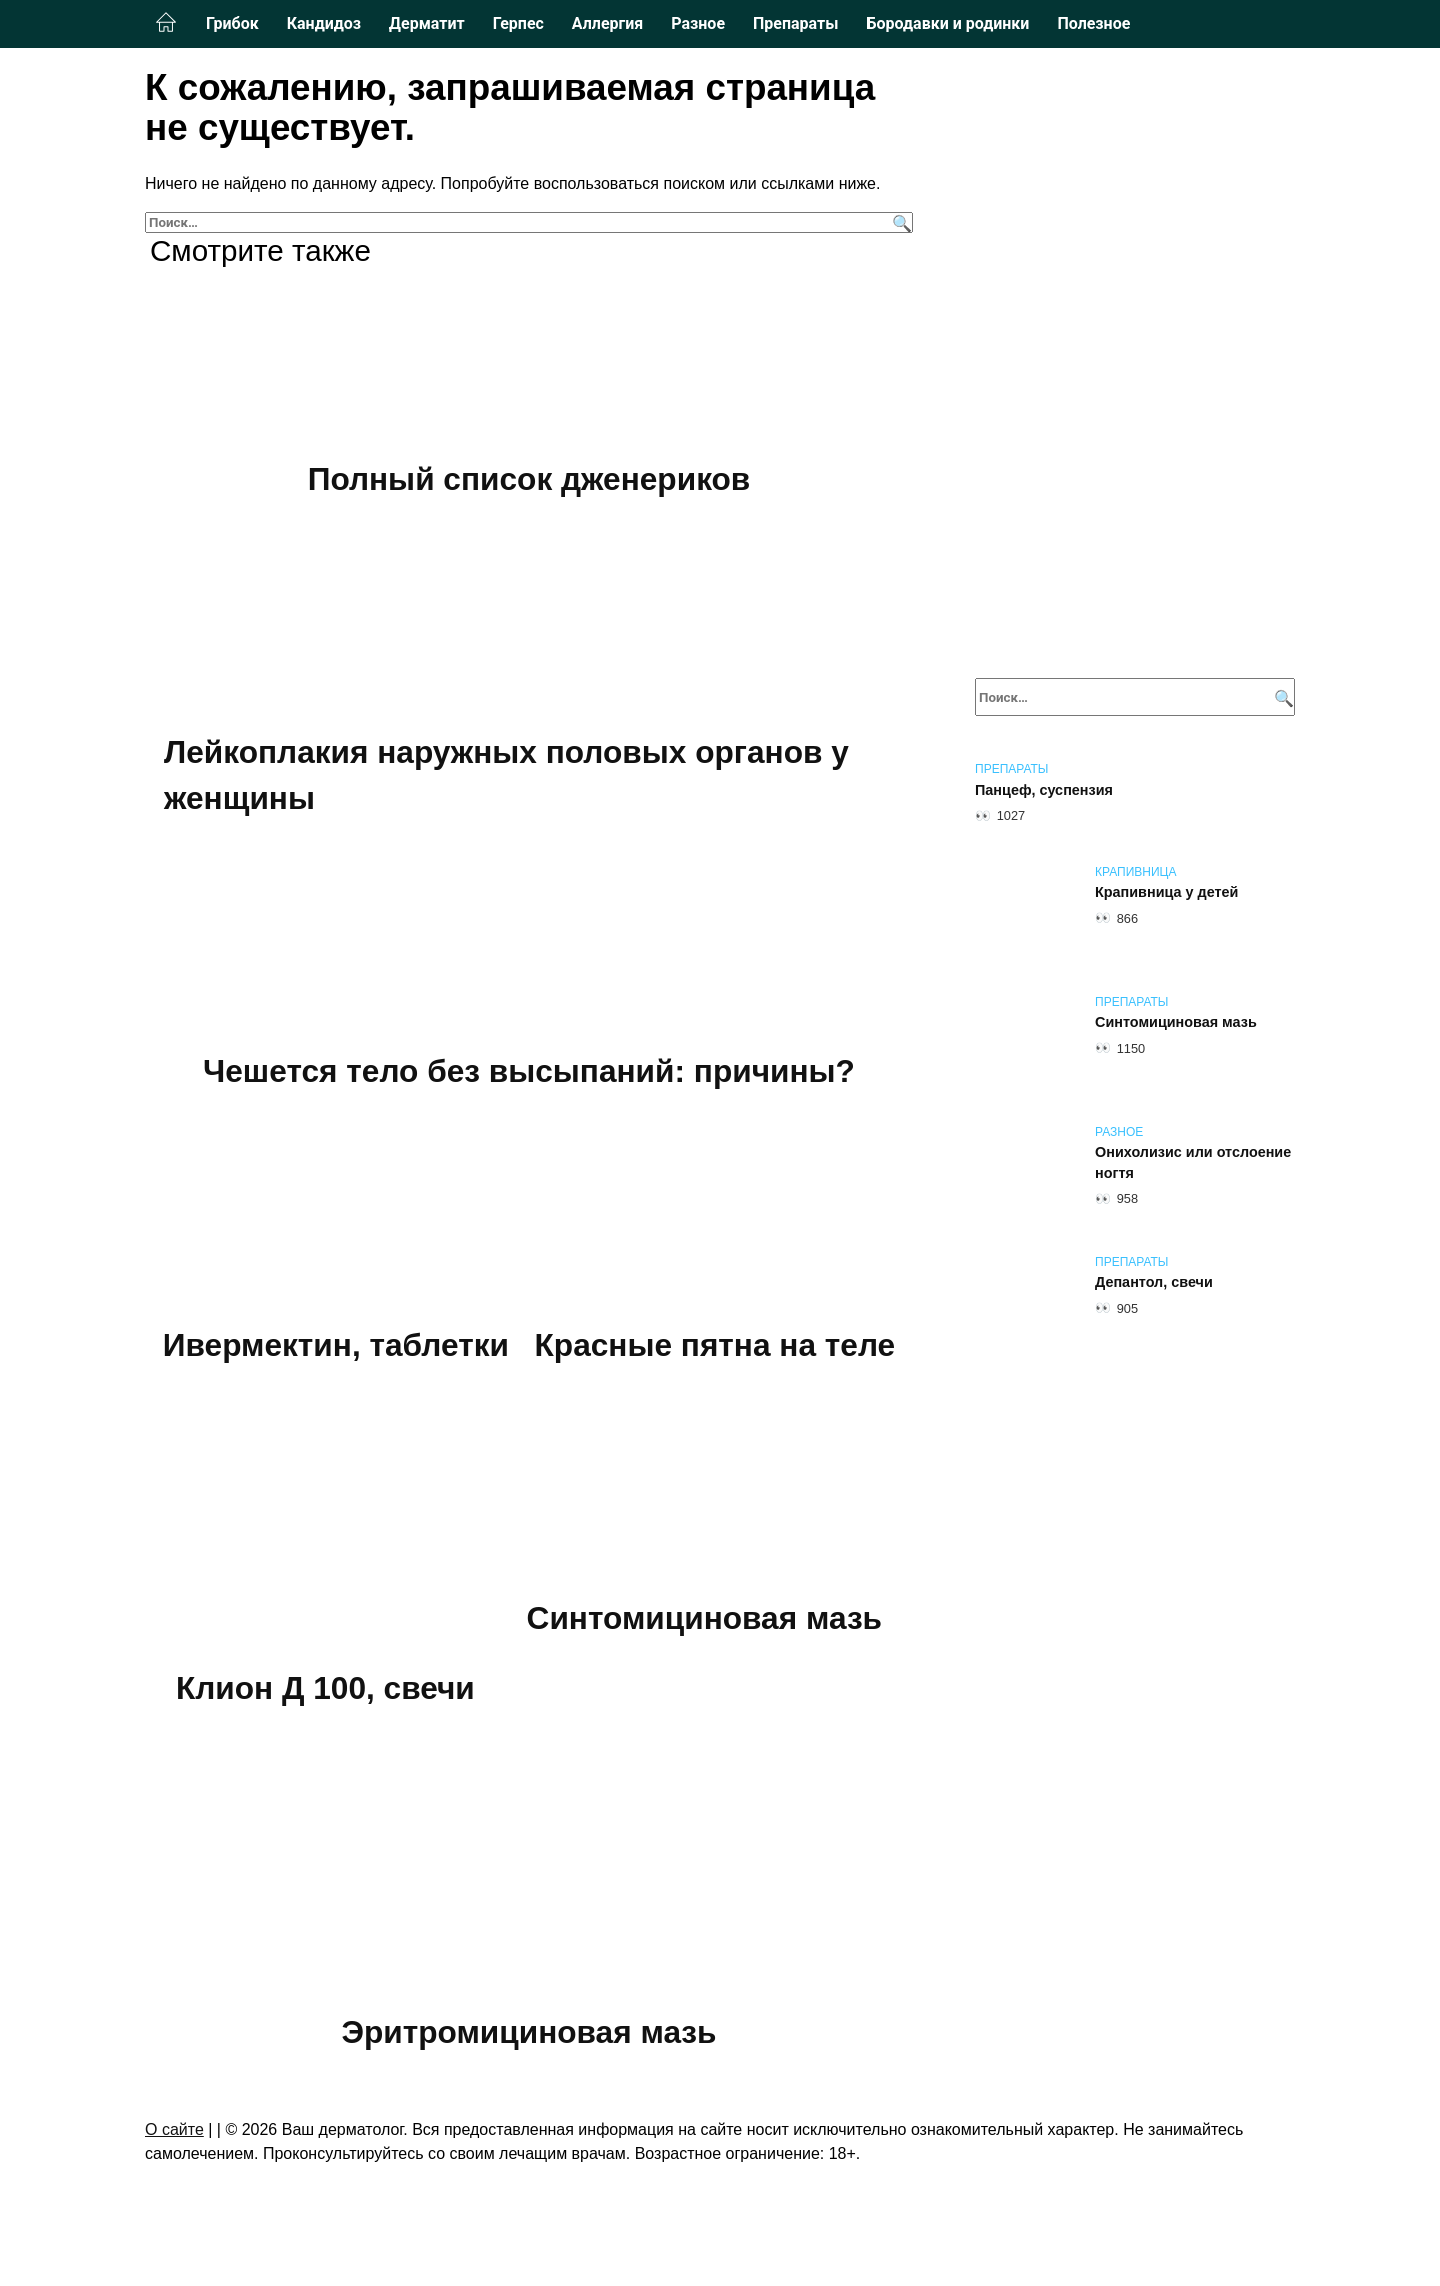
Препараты (795, 23)
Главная (166, 23)
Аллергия (607, 23)
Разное (698, 23)
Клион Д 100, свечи (325, 1688)
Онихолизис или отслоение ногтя (1193, 1163)
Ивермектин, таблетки (336, 1345)
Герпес (518, 23)
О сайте (174, 2128)
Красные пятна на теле (714, 1345)
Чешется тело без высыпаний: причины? (529, 1071)
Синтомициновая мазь (704, 1618)
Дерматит (427, 23)
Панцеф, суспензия (1044, 790)
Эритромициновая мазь (529, 2032)
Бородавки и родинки (947, 23)
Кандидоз (324, 23)
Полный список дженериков (529, 479)
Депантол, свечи (1154, 1283)
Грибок (232, 23)
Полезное (1093, 23)
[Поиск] (899, 222)
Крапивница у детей (1166, 893)
